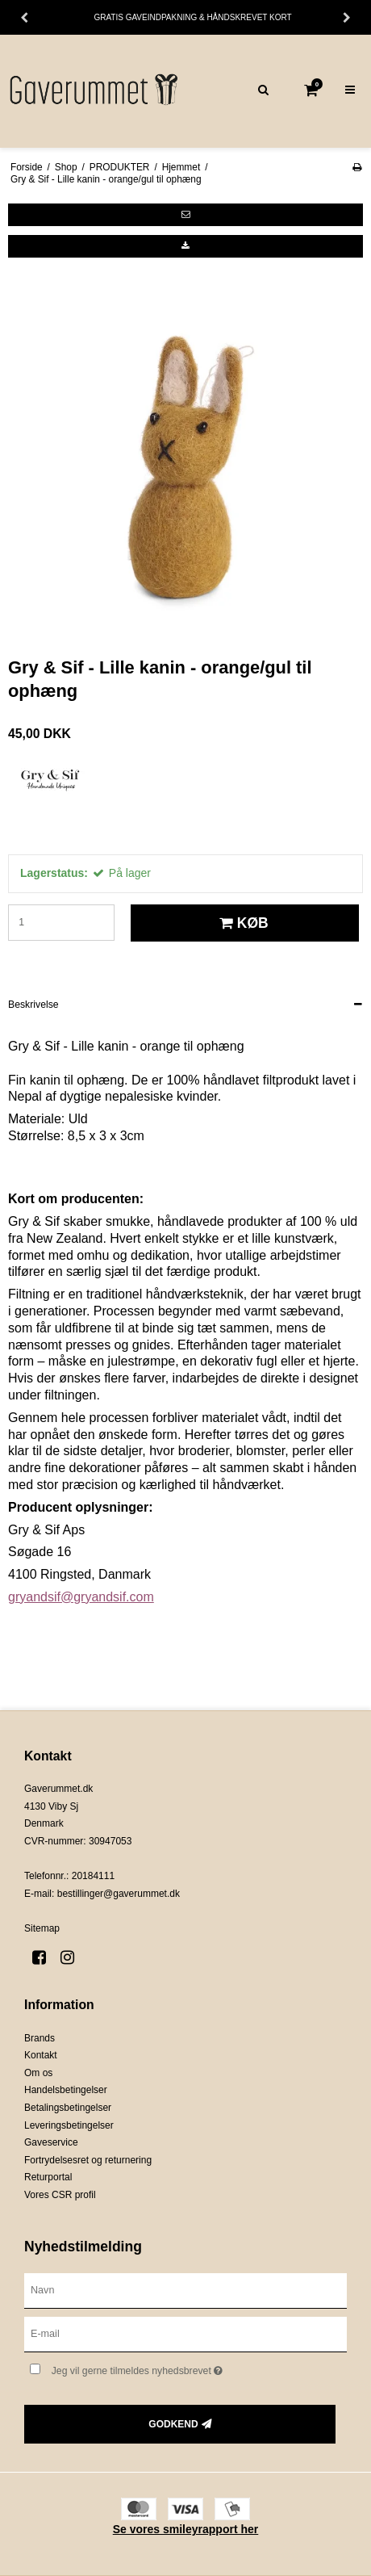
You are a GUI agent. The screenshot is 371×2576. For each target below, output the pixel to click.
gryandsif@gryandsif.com (81, 1597)
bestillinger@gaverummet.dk (118, 1893)
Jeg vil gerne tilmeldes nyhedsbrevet (167, 2367)
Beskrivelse (33, 1004)
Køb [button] (242, 923)
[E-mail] (185, 2333)
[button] (185, 214)
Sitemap (42, 1928)
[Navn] (185, 2290)
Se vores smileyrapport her (186, 2529)
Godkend (173, 2424)
